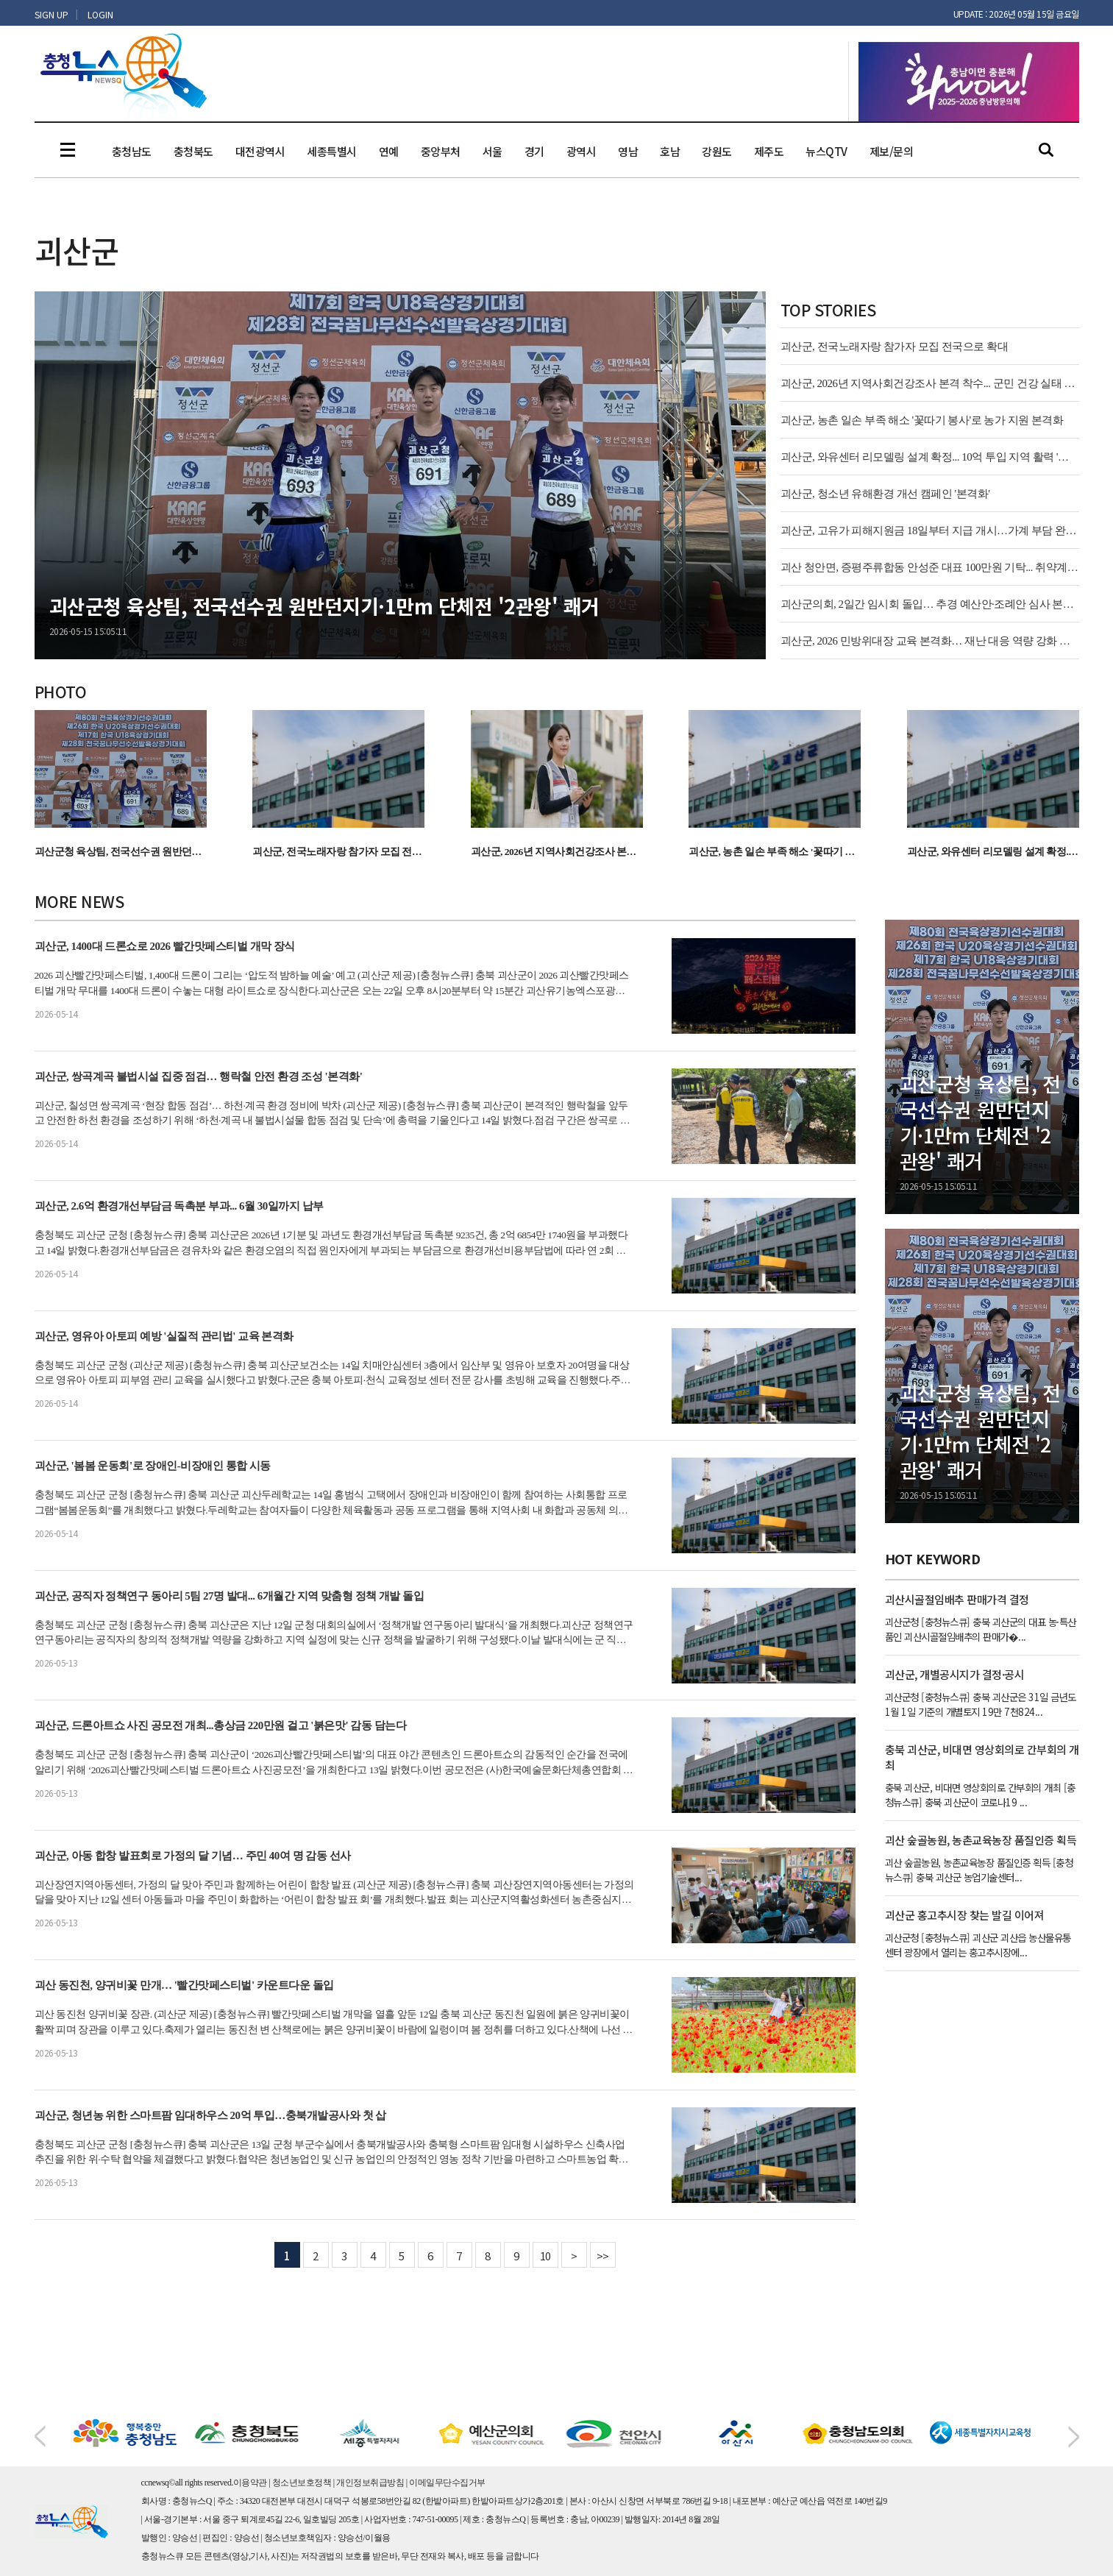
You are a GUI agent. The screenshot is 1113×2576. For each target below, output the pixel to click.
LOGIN (100, 14)
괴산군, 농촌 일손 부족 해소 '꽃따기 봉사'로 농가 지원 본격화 (922, 420)
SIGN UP (51, 14)
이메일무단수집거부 (447, 2482)
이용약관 (250, 2482)
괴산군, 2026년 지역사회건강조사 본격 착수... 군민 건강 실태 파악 (929, 383)
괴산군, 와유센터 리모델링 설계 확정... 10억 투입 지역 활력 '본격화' (929, 457)
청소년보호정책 (302, 2482)
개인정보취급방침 (370, 2482)
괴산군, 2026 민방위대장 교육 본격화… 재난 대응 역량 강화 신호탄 (929, 641)
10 (545, 2255)
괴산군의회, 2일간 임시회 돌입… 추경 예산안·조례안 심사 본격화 (929, 604)
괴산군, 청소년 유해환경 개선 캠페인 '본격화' (885, 494)
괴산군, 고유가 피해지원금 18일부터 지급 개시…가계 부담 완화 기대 (929, 530)
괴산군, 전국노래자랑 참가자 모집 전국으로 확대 (894, 346)
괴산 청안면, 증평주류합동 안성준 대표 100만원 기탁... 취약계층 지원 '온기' (929, 567)
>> (603, 2255)
